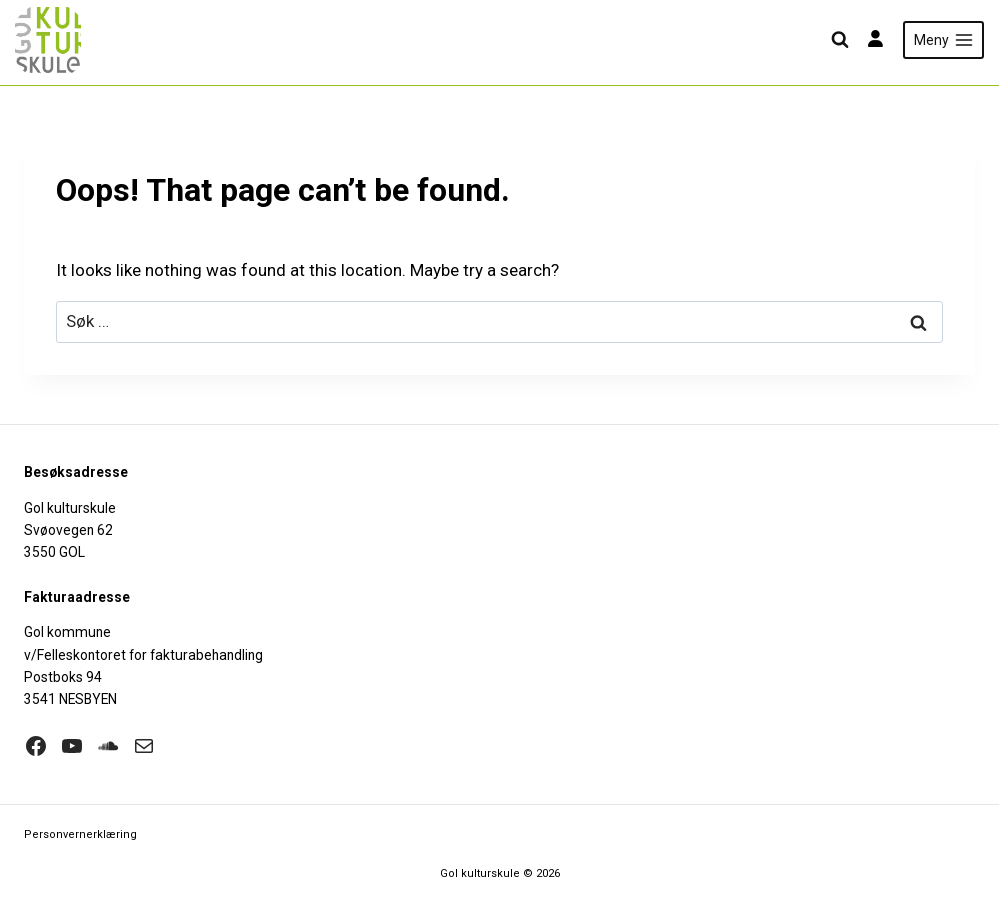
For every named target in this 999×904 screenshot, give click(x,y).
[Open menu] (943, 40)
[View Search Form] (840, 40)
